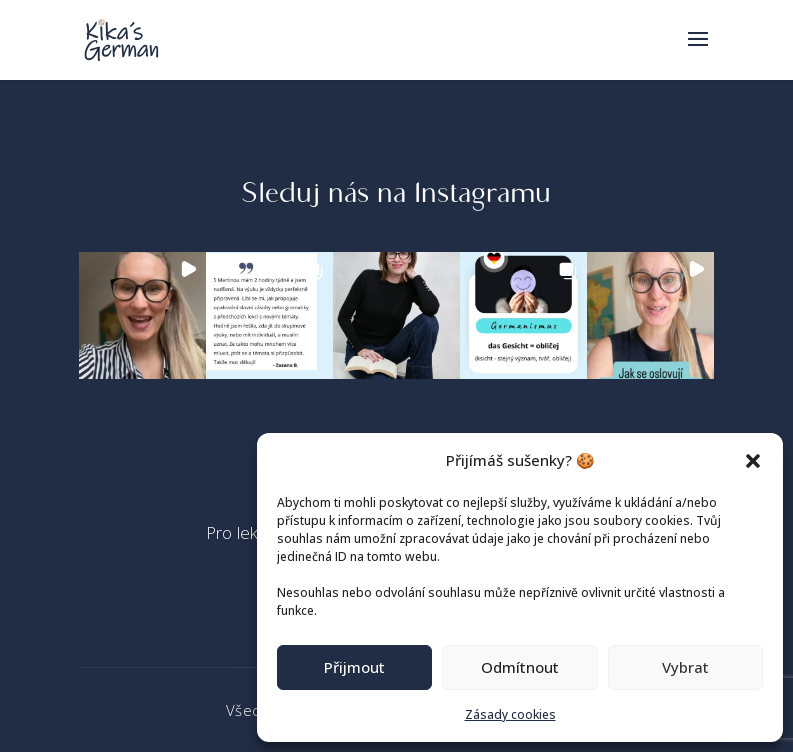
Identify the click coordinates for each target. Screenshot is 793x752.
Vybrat (685, 667)
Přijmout (354, 667)
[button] (753, 461)
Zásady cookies (510, 714)
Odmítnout (520, 667)
